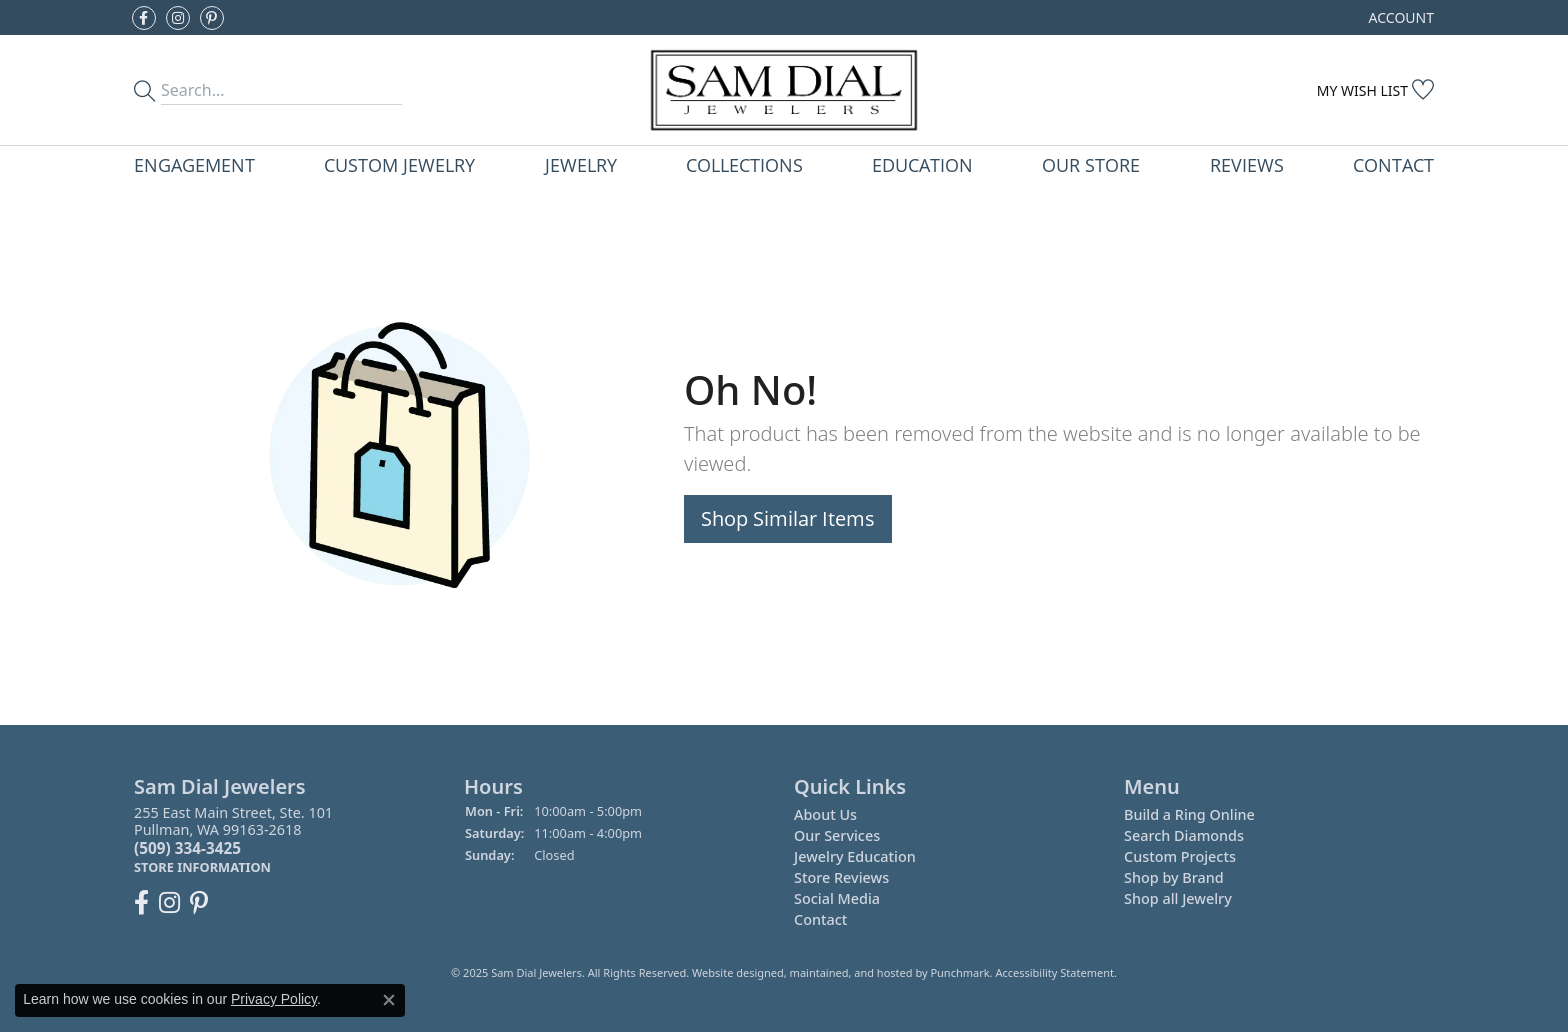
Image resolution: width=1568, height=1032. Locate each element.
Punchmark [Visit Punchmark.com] (959, 972)
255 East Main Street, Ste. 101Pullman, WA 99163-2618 (233, 839)
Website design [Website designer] (731, 972)
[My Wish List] (1375, 90)
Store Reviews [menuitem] (841, 877)
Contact (1393, 164)
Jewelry (581, 164)
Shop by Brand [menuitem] (1174, 877)
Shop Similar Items (788, 518)
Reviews (1247, 164)
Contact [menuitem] (820, 919)
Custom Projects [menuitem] (1180, 856)
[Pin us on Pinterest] (212, 18)
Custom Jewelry (399, 164)
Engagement (194, 164)
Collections (744, 164)
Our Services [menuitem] (837, 835)
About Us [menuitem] (825, 814)
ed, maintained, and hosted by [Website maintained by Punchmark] (851, 972)
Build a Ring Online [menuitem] (1189, 814)
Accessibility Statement (1054, 972)
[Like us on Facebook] (144, 18)
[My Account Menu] (1401, 17)
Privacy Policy (274, 999)
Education (922, 164)
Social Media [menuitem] (837, 898)
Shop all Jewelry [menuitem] (1178, 898)
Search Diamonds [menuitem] (1184, 835)
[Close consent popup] (389, 1000)
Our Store (1091, 164)
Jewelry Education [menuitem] (855, 856)
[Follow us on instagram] (178, 18)
